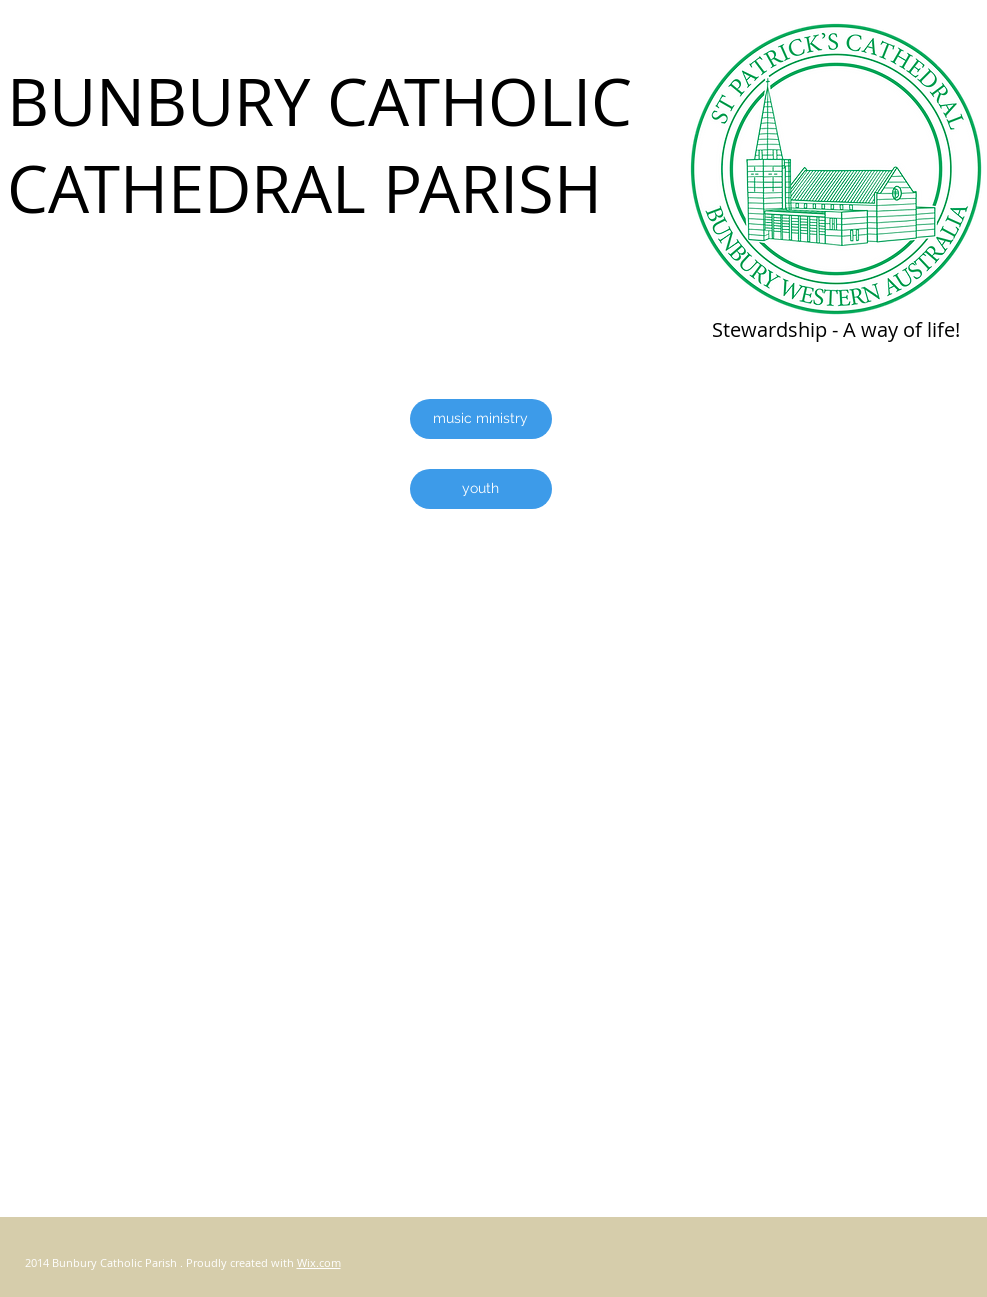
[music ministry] (481, 419)
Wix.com (319, 1262)
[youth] (481, 489)
